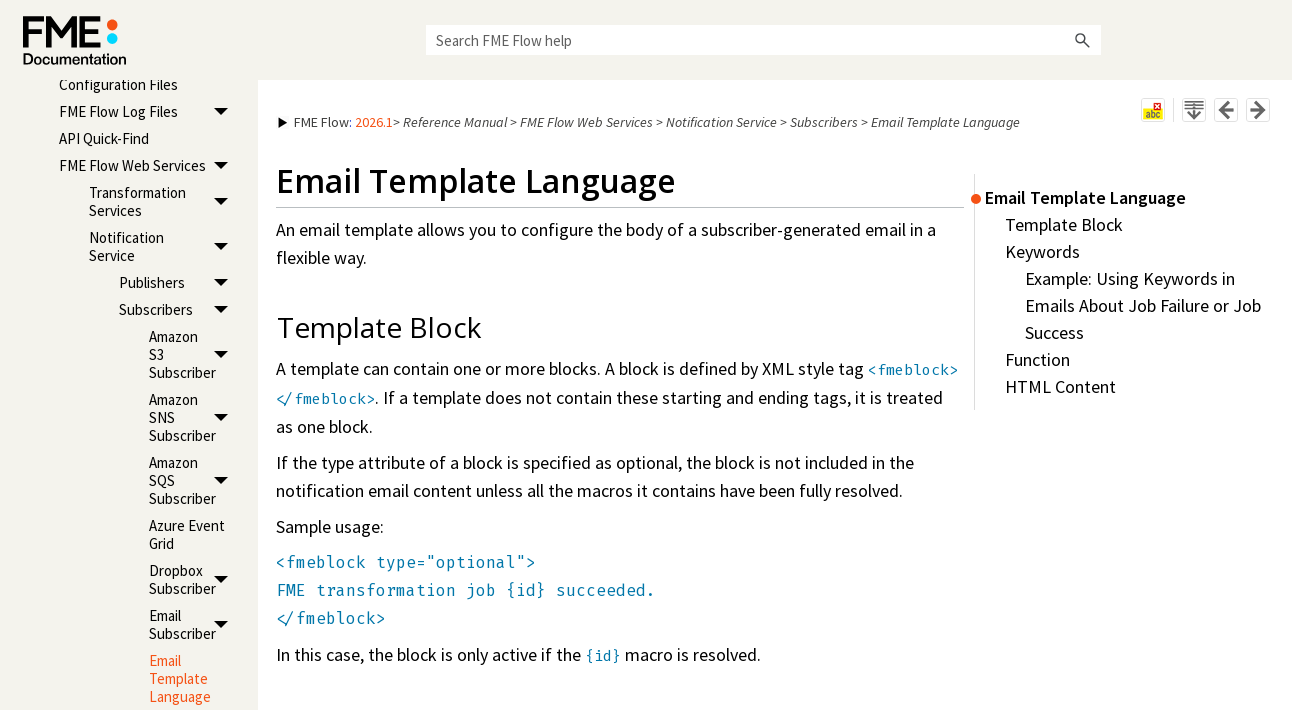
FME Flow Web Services (149, 165)
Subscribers (179, 309)
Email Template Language (180, 678)
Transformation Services (164, 201)
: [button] (335, 122)
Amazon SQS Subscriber (194, 480)
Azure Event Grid (187, 534)
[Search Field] (763, 40)
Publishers (179, 282)
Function (1037, 359)
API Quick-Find (104, 138)
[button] (1083, 40)
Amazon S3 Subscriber (194, 354)
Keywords (1042, 251)
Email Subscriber (194, 624)
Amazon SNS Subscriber (194, 417)
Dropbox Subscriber (194, 579)
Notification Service (164, 246)
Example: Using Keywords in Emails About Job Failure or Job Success (1143, 305)
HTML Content (1060, 386)
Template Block (1064, 224)
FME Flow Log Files (149, 111)
